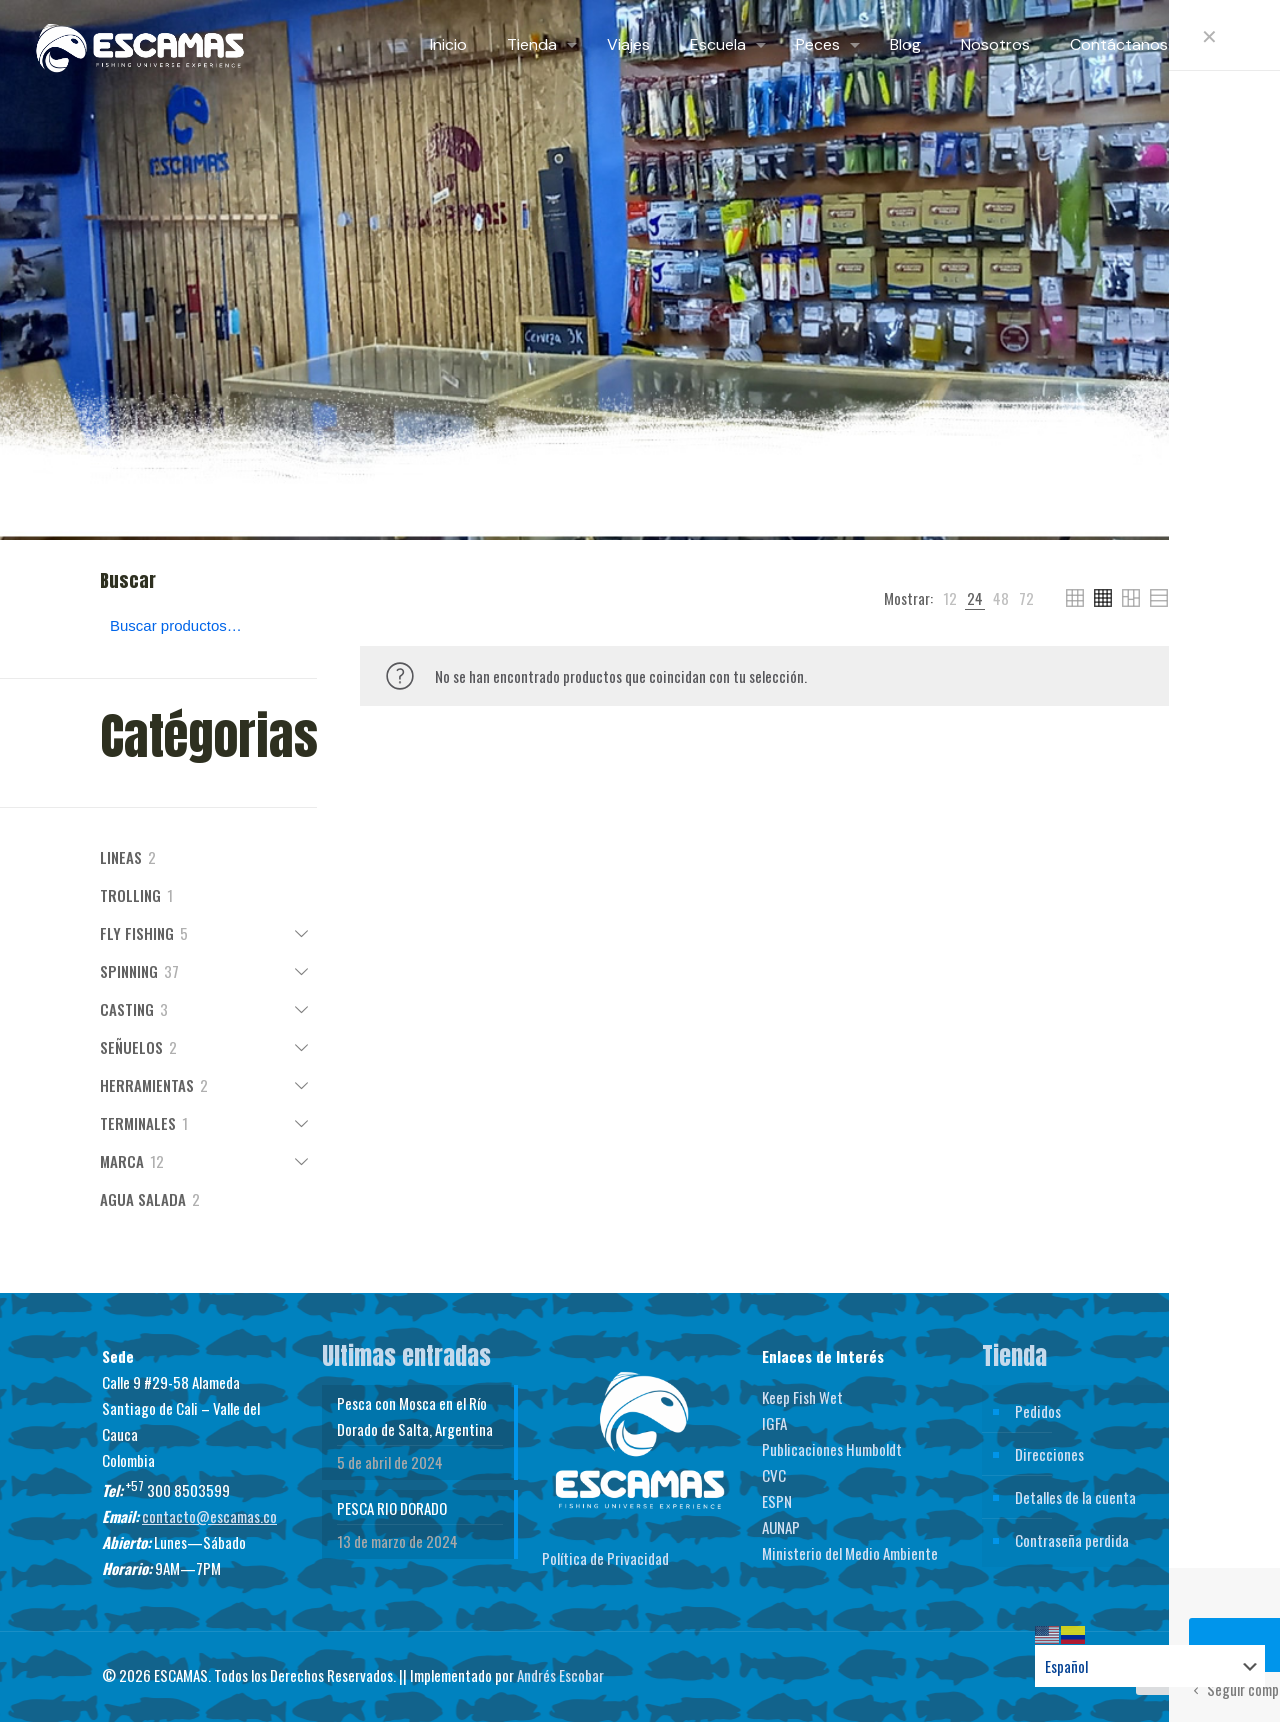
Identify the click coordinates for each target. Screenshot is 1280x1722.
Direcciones (1049, 1454)
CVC (774, 1475)
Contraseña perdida (1072, 1540)
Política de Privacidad (605, 1558)
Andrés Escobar (560, 1675)
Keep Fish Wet (802, 1397)
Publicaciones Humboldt (832, 1449)
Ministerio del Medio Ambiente (850, 1553)
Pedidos (1038, 1411)
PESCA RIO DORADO (392, 1508)
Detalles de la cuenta (1075, 1497)
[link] (950, 598)
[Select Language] (1150, 1666)
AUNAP (781, 1527)
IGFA (774, 1423)
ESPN (777, 1501)
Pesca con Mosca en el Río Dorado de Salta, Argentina (415, 1416)
